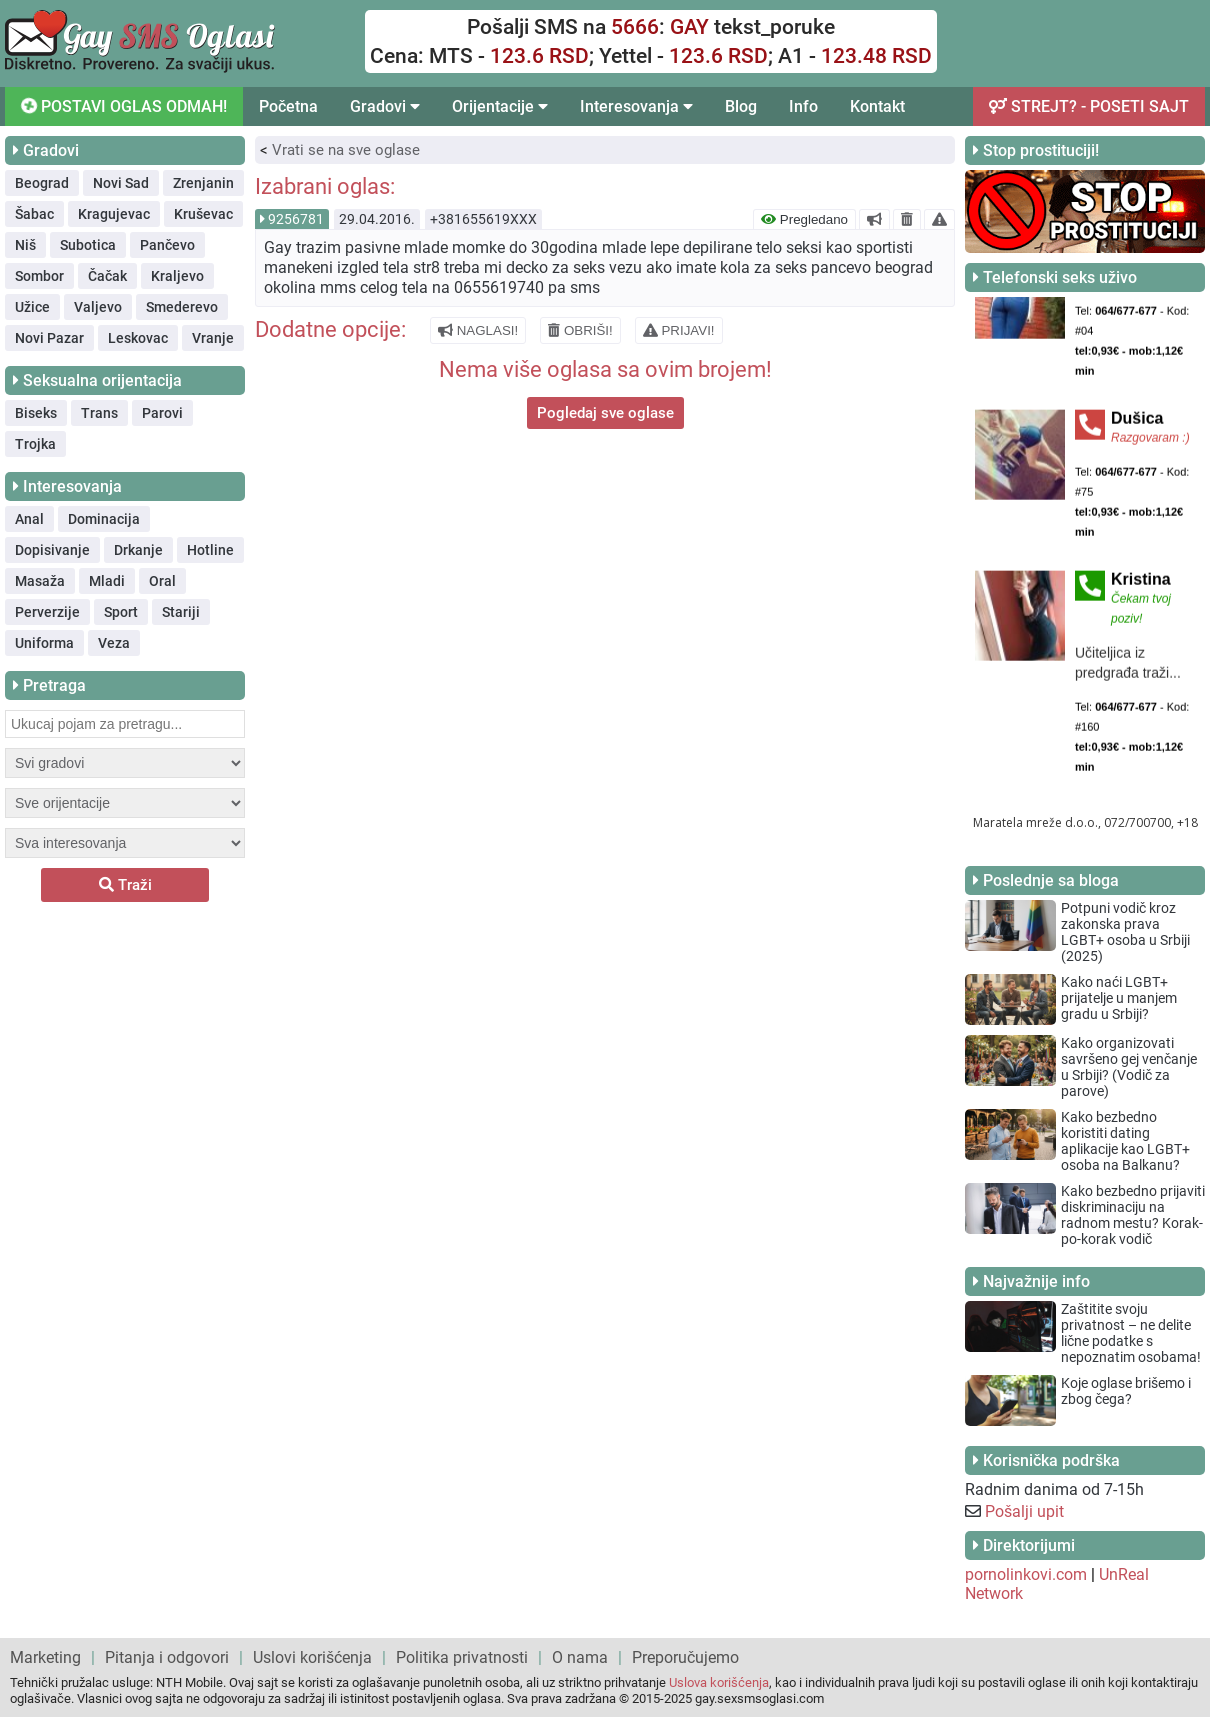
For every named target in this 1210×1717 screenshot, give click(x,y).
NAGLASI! (478, 330)
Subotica (88, 245)
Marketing (45, 1657)
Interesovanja (636, 106)
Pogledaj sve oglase (605, 413)
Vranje (213, 338)
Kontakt (877, 106)
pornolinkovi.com (1026, 1574)
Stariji (181, 612)
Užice (32, 307)
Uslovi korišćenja (312, 1657)
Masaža (40, 581)
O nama (580, 1657)
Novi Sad (121, 183)
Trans (99, 413)
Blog (741, 106)
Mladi (107, 581)
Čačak (107, 276)
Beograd (42, 183)
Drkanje (138, 550)
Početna (288, 106)
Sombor (39, 276)
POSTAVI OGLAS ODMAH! (124, 106)
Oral (162, 581)
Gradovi (385, 106)
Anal (29, 519)
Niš (25, 245)
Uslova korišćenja (719, 1682)
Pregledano (804, 219)
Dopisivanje (52, 550)
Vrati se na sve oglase (346, 150)
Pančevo (167, 245)
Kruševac (203, 214)
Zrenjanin (203, 183)
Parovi (162, 413)
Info (803, 106)
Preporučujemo (685, 1657)
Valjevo (98, 307)
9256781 (296, 219)
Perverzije (47, 612)
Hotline (210, 550)
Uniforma (44, 643)
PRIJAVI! (679, 330)
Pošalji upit (1024, 1511)
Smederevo (182, 307)
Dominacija (104, 519)
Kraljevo (177, 276)
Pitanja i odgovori (167, 1657)
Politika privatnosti (462, 1657)
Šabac (34, 214)
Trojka (35, 444)
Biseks (36, 413)
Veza (114, 643)
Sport (121, 612)
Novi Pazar (49, 338)
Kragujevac (114, 214)
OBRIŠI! (580, 330)
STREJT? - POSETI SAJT (1089, 106)
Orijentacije (500, 106)
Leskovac (138, 338)
